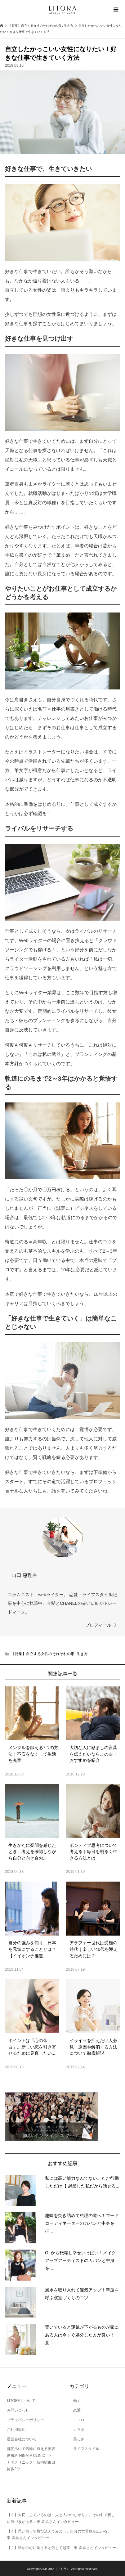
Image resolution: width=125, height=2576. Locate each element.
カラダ (76, 2429)
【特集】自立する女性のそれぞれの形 (42, 1654)
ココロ (76, 2420)
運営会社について (22, 2439)
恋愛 (75, 2410)
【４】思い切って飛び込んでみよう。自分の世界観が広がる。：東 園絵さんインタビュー (61, 2534)
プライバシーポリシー (25, 2420)
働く (75, 2401)
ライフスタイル (84, 2449)
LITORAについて (21, 2401)
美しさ (76, 2439)
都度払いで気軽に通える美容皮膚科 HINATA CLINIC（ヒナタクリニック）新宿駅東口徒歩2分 (31, 2459)
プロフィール (98, 1624)
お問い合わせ (18, 2410)
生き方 (82, 1654)
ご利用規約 (16, 2429)
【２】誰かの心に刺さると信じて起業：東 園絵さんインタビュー (61, 2548)
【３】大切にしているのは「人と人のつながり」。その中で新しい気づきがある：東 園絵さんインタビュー (61, 2518)
